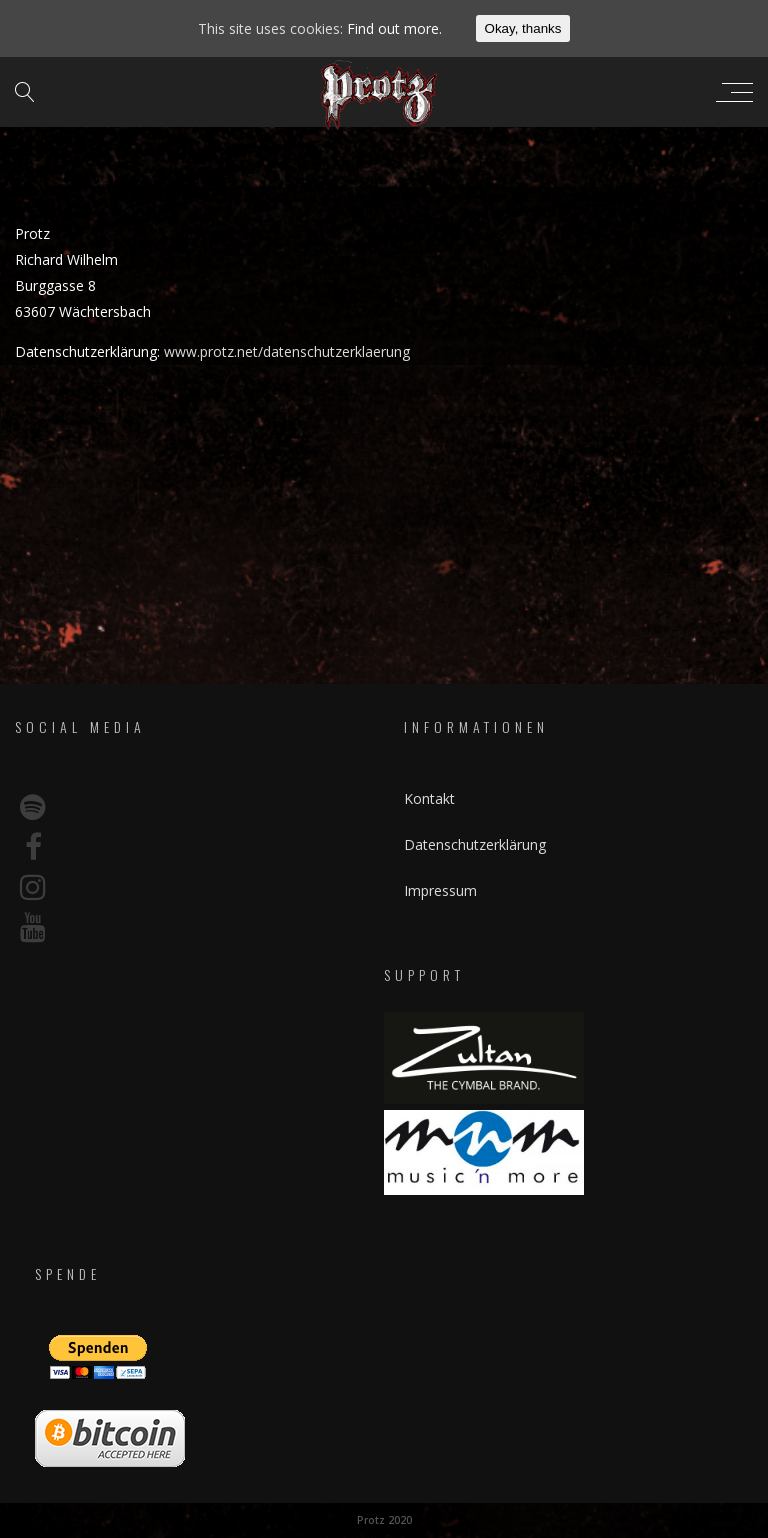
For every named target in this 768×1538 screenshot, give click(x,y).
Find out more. (394, 28)
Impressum (440, 890)
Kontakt (429, 798)
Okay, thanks (523, 28)
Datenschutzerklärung (475, 844)
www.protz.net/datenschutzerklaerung (287, 351)
